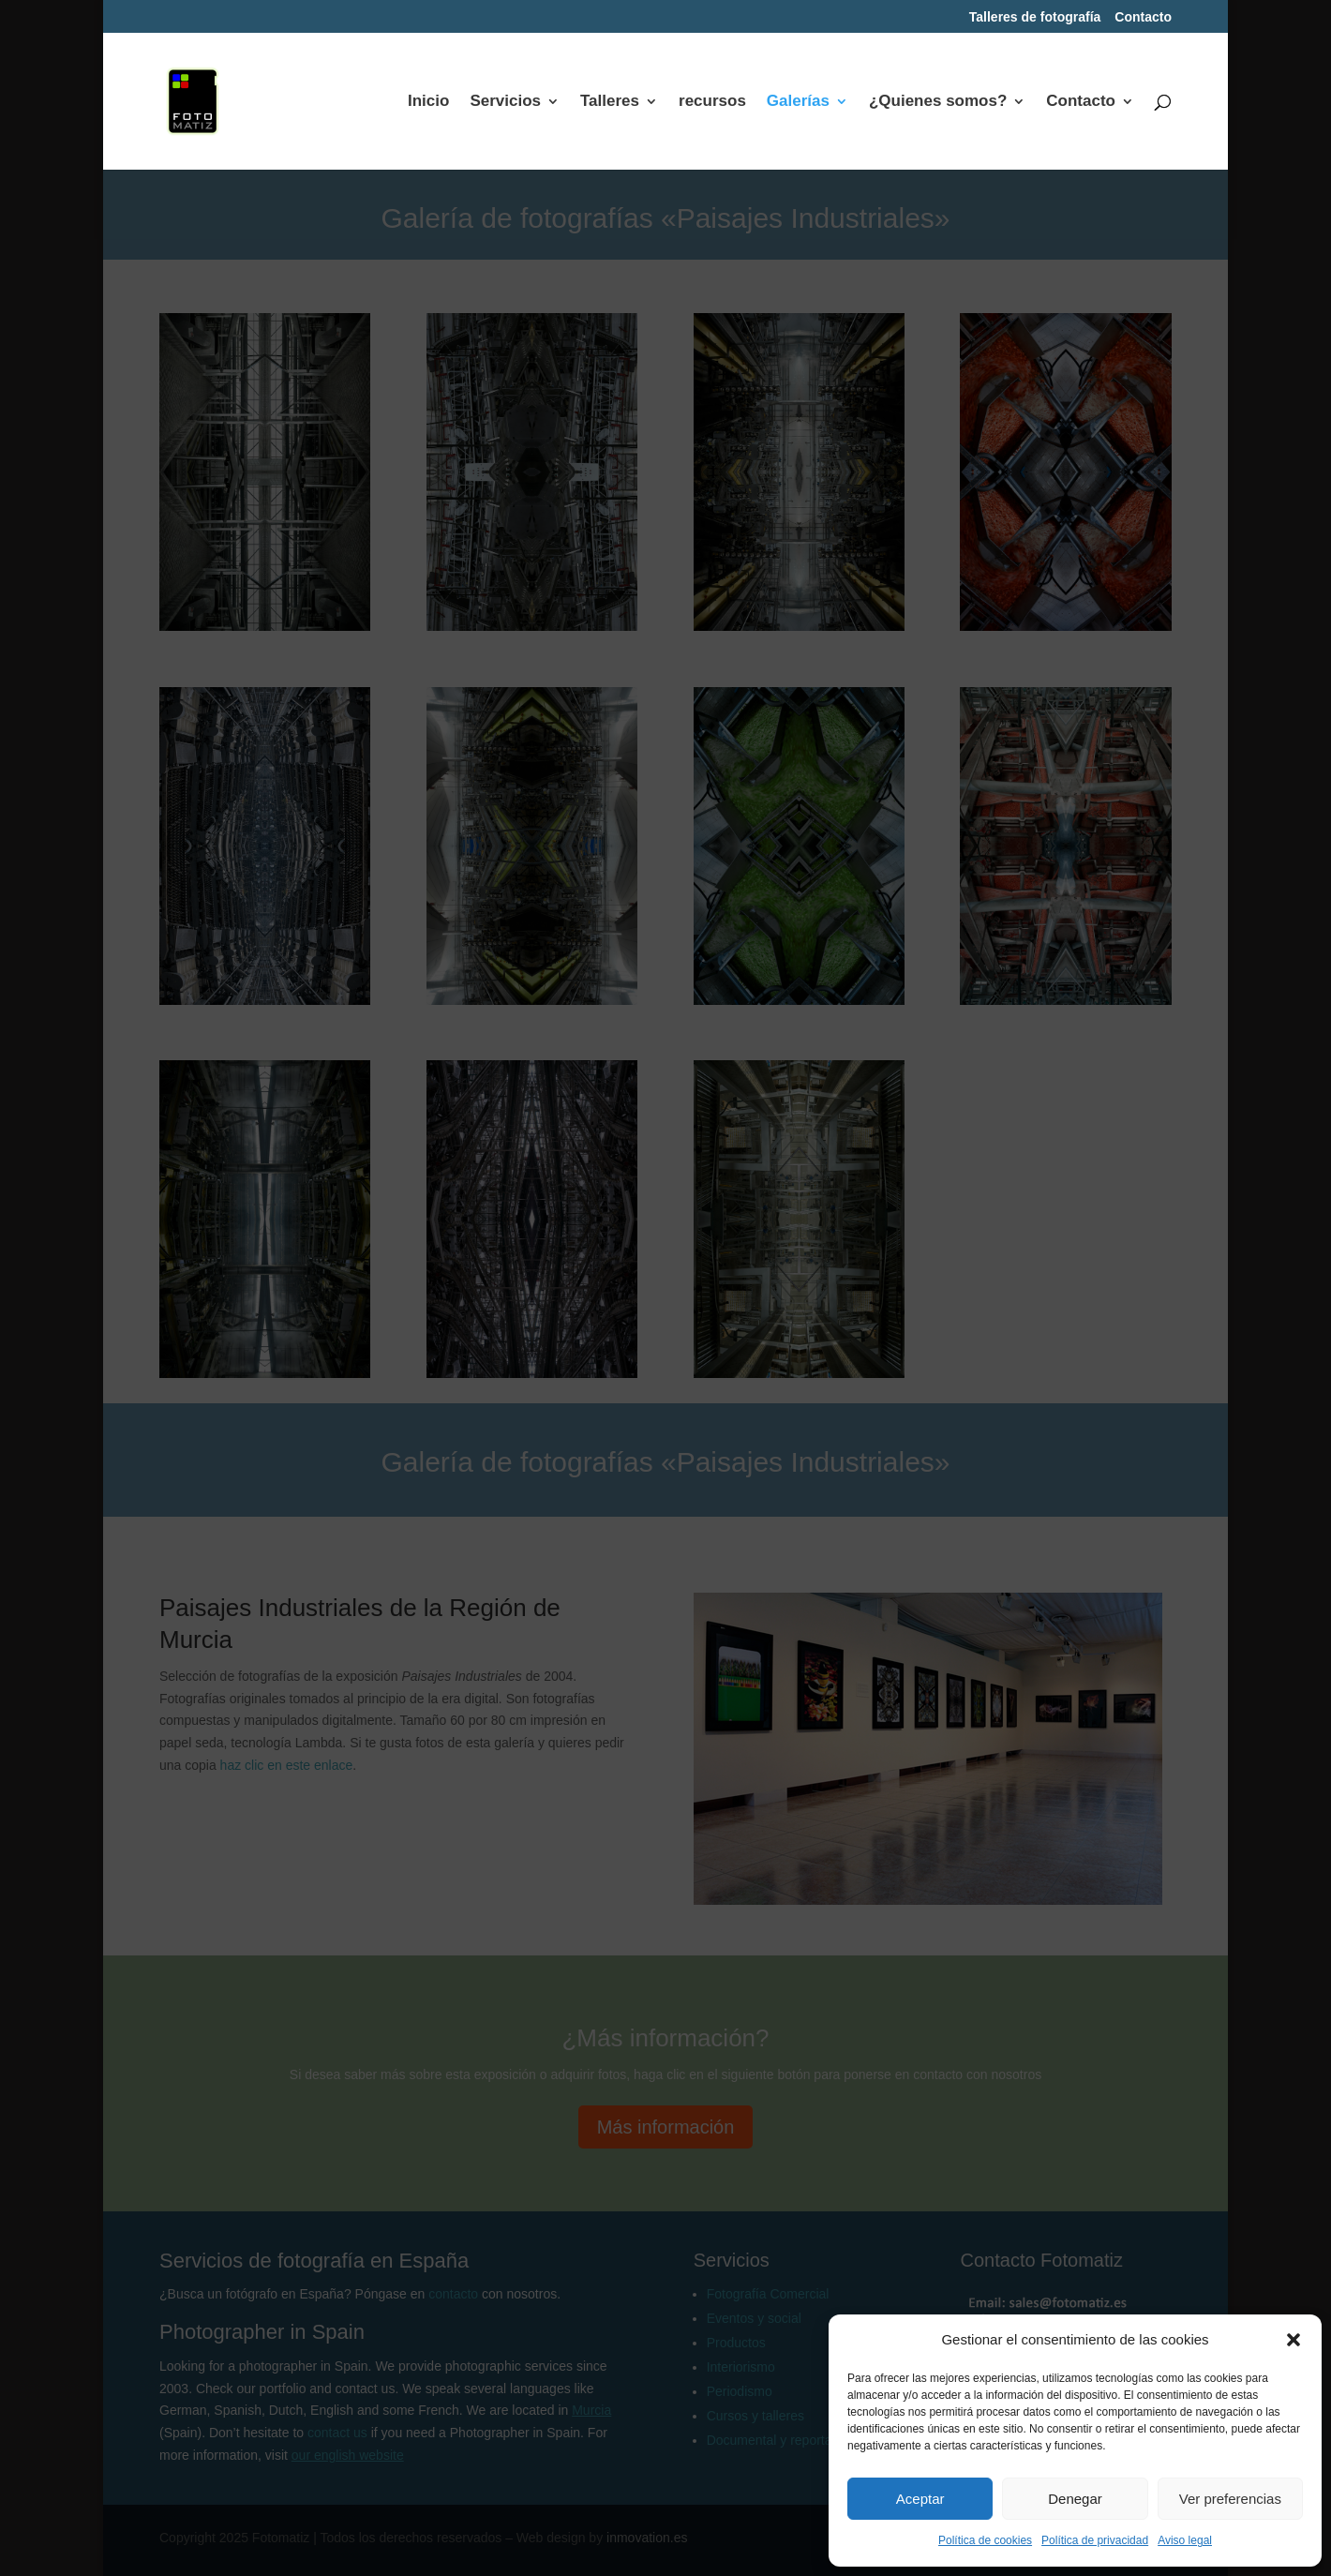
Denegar (1075, 2499)
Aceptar (920, 2499)
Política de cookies (985, 2540)
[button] (1293, 2339)
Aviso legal (1185, 2540)
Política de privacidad (1094, 2540)
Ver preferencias (1230, 2499)
